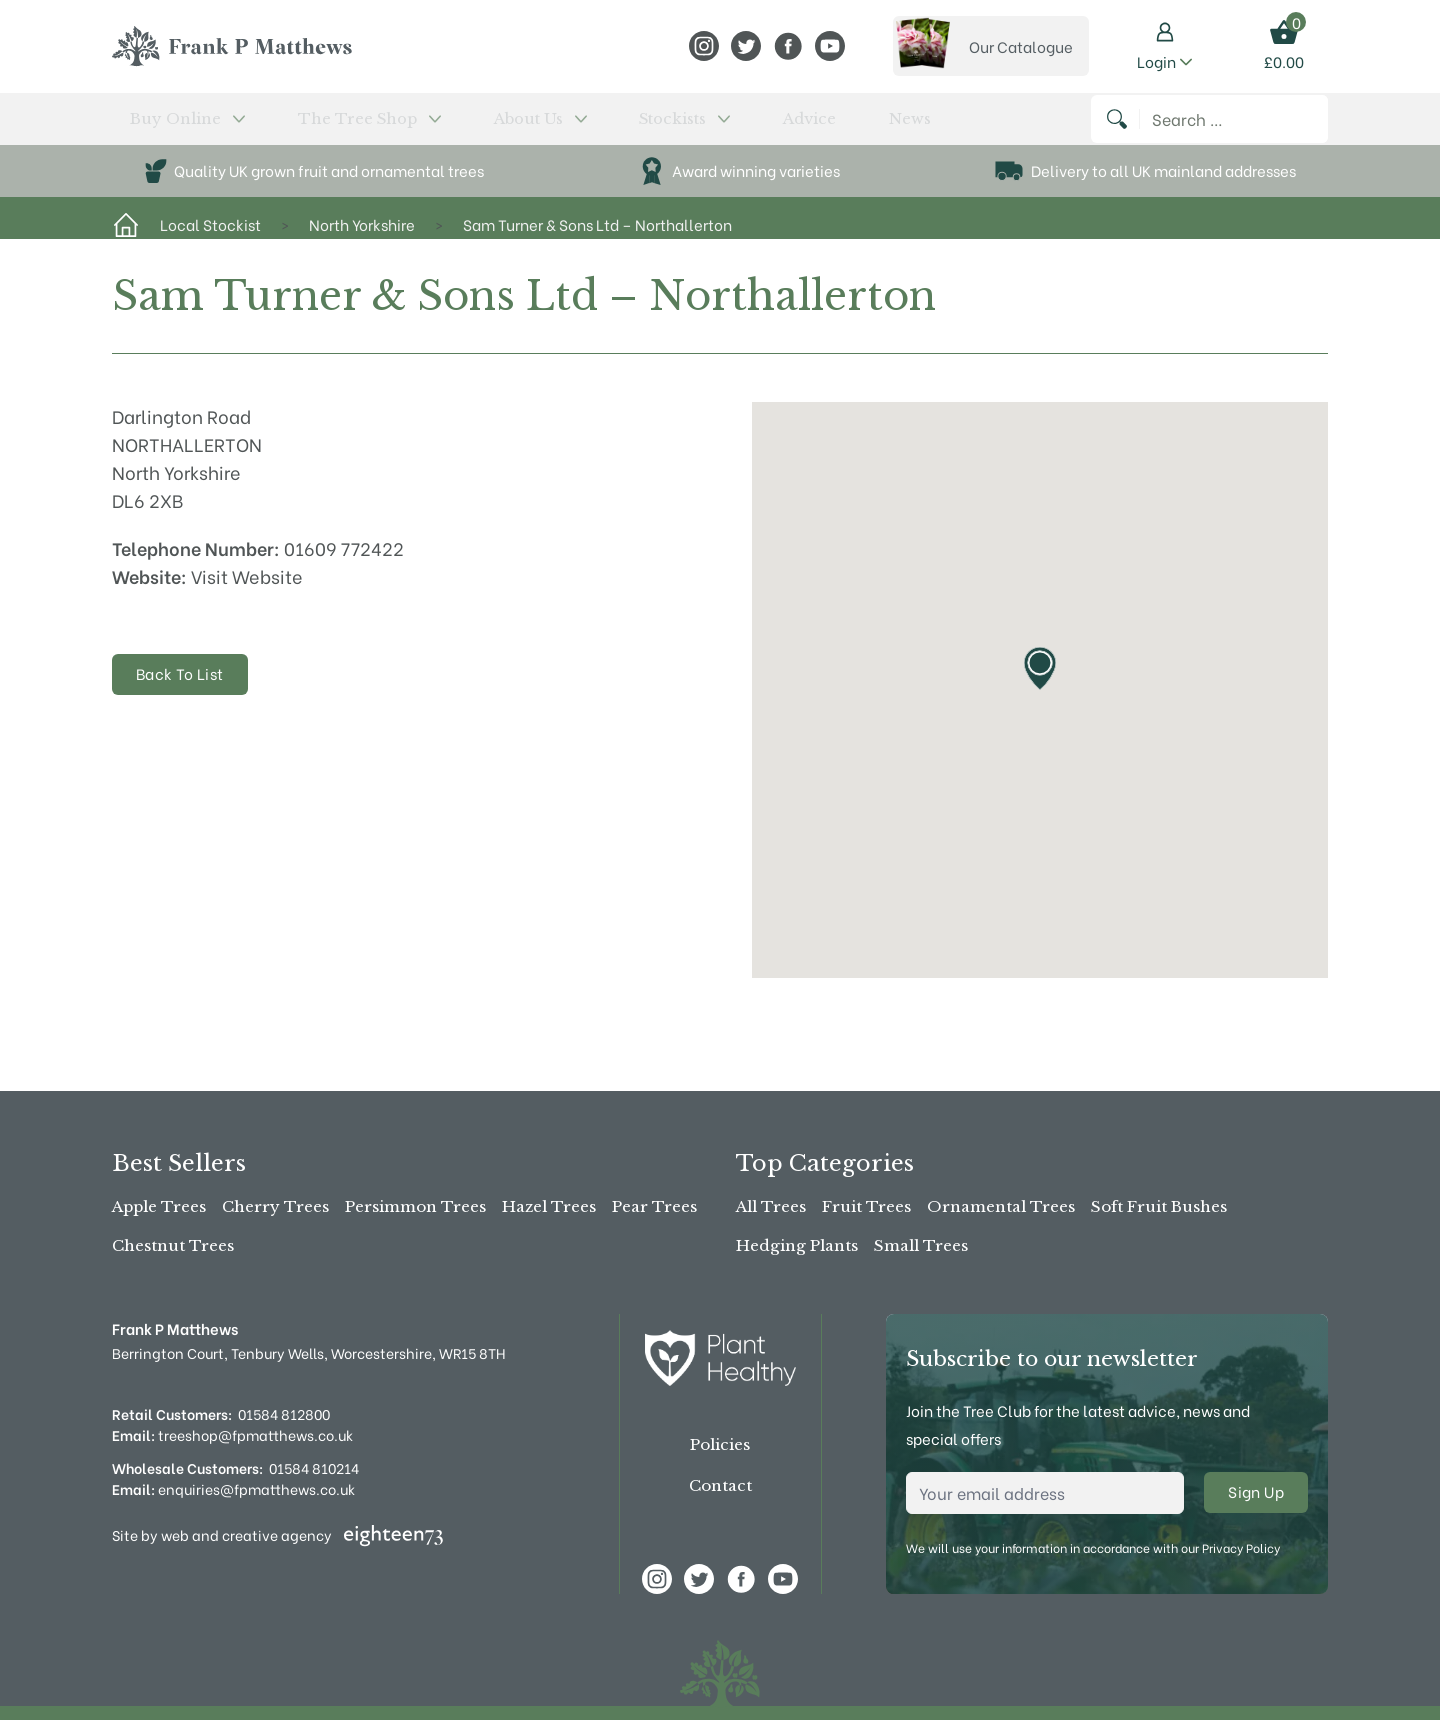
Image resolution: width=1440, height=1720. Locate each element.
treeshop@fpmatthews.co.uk (232, 1434)
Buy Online (165, 127)
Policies (720, 1444)
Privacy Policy (1241, 1547)
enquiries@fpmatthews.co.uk (233, 1488)
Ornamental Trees (1001, 1206)
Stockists (538, 127)
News (686, 127)
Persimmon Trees (415, 1206)
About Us (432, 127)
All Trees (771, 1206)
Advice (624, 127)
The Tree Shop (303, 127)
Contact (720, 1485)
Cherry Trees (275, 1206)
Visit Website (247, 592)
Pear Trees (654, 1206)
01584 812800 (284, 1413)
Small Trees (921, 1245)
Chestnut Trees (173, 1245)
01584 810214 (314, 1467)
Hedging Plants (797, 1245)
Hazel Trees (549, 1206)
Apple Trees (159, 1206)
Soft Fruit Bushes (1159, 1206)
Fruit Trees (866, 1206)
